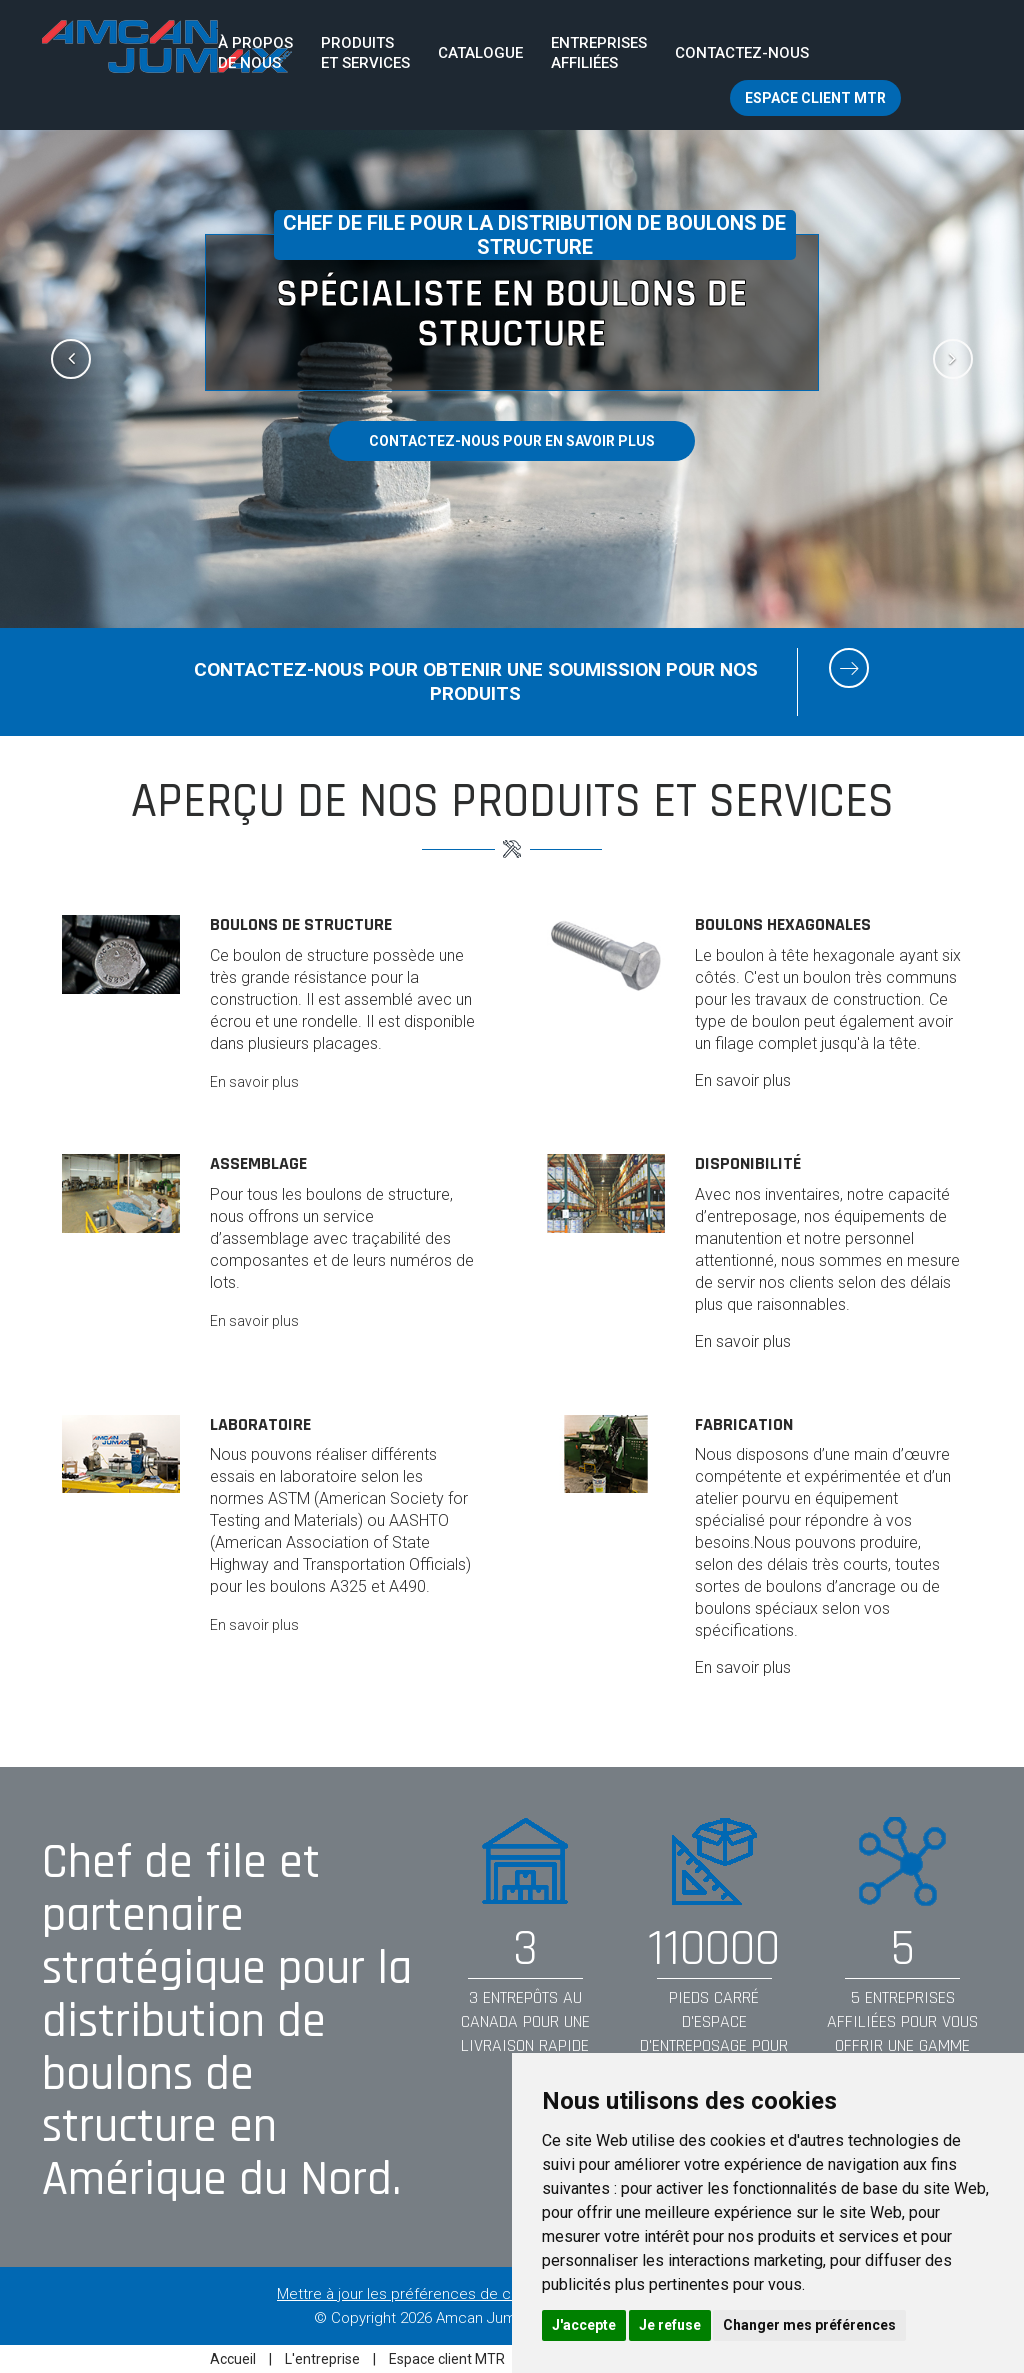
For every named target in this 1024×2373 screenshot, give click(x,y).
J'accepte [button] (584, 2325)
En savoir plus (254, 1082)
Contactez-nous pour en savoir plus (512, 441)
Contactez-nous (742, 53)
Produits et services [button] (365, 53)
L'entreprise (324, 2359)
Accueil (234, 2359)
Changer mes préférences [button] (809, 2325)
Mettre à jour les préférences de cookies (416, 2294)
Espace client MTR (815, 98)
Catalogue (480, 53)
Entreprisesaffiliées (599, 53)
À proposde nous (255, 53)
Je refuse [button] (670, 2325)
